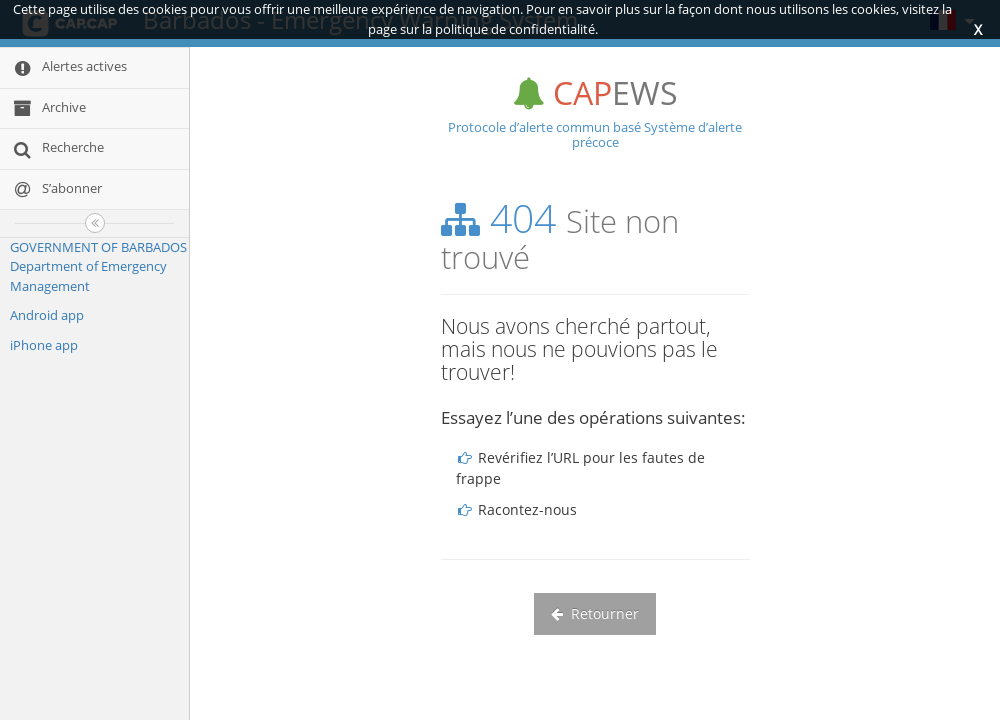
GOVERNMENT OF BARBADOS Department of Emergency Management (98, 266)
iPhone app (44, 345)
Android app (47, 315)
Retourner (595, 613)
